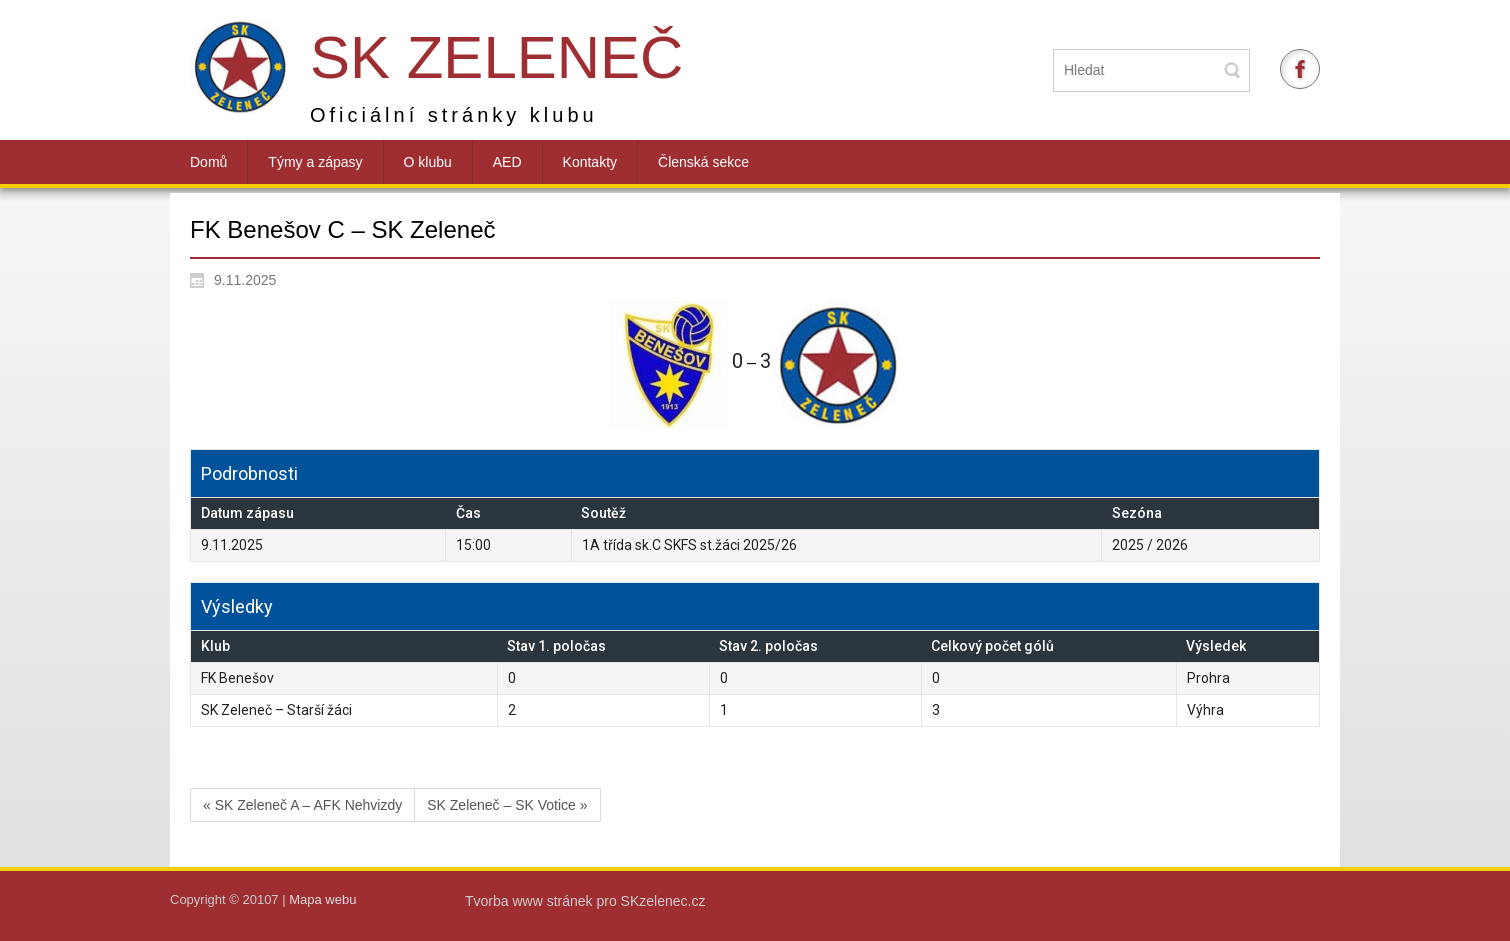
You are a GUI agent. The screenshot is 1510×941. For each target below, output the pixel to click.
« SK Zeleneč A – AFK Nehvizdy (302, 805)
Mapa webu (322, 899)
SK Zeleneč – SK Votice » (507, 805)
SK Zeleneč (496, 57)
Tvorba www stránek (530, 901)
